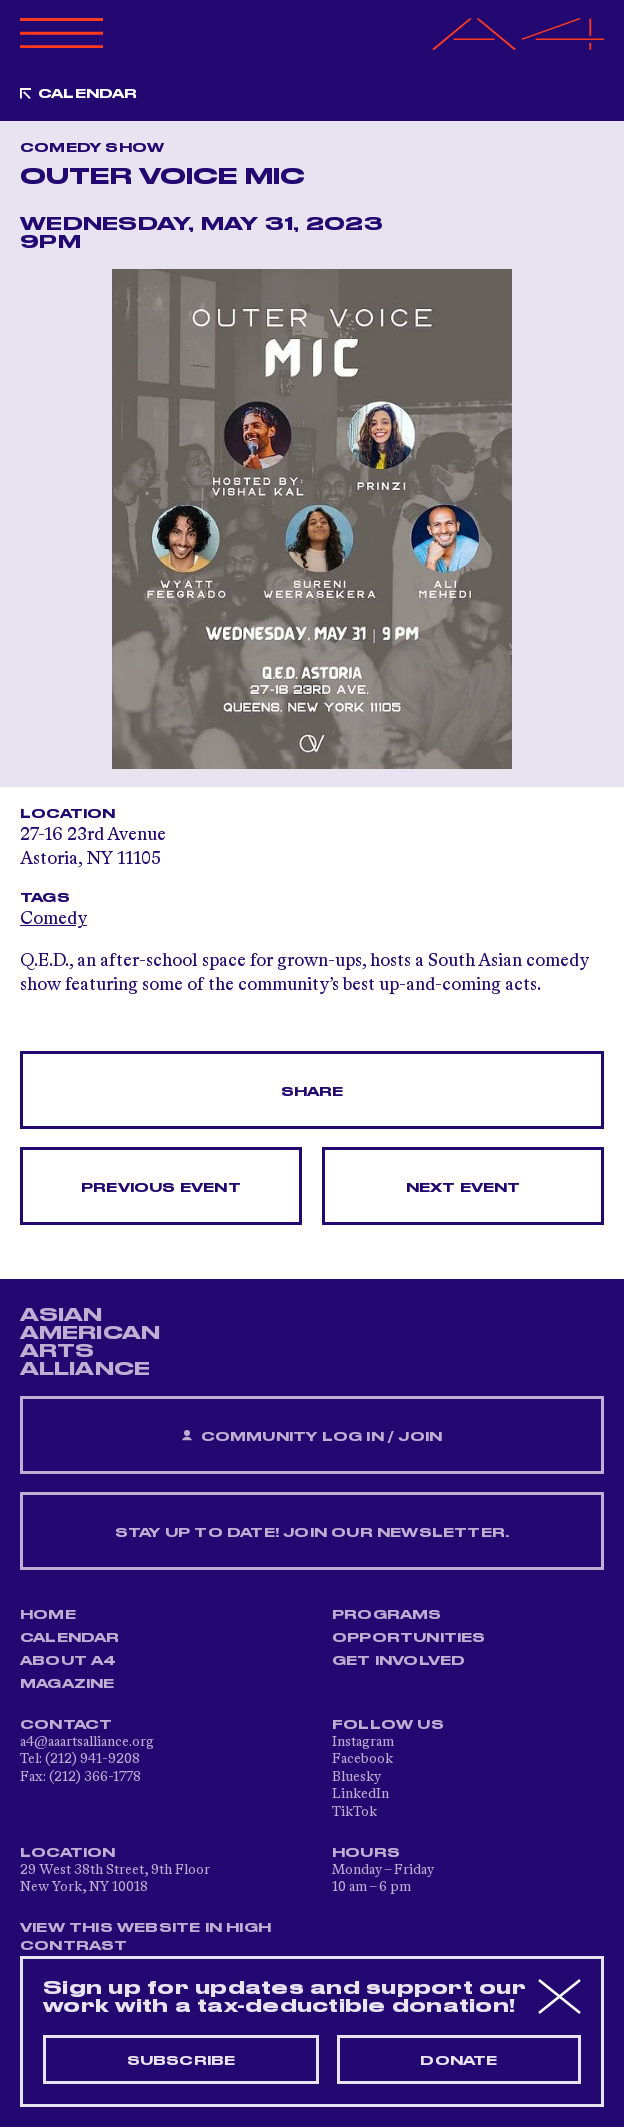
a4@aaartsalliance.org (87, 1742)
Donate (458, 2061)
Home (48, 1615)
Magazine (67, 1684)
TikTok (354, 1812)
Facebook (362, 1759)
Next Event (463, 1188)
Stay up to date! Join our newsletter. (312, 1533)
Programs (387, 1615)
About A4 (68, 1661)
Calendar (88, 94)
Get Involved (398, 1661)
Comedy (53, 919)
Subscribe (181, 2061)
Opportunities (409, 1638)
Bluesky (356, 1777)
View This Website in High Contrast (145, 1937)
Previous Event (161, 1188)
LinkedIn (360, 1794)
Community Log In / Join (312, 1436)
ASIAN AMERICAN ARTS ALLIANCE (90, 1342)
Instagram (363, 1742)
